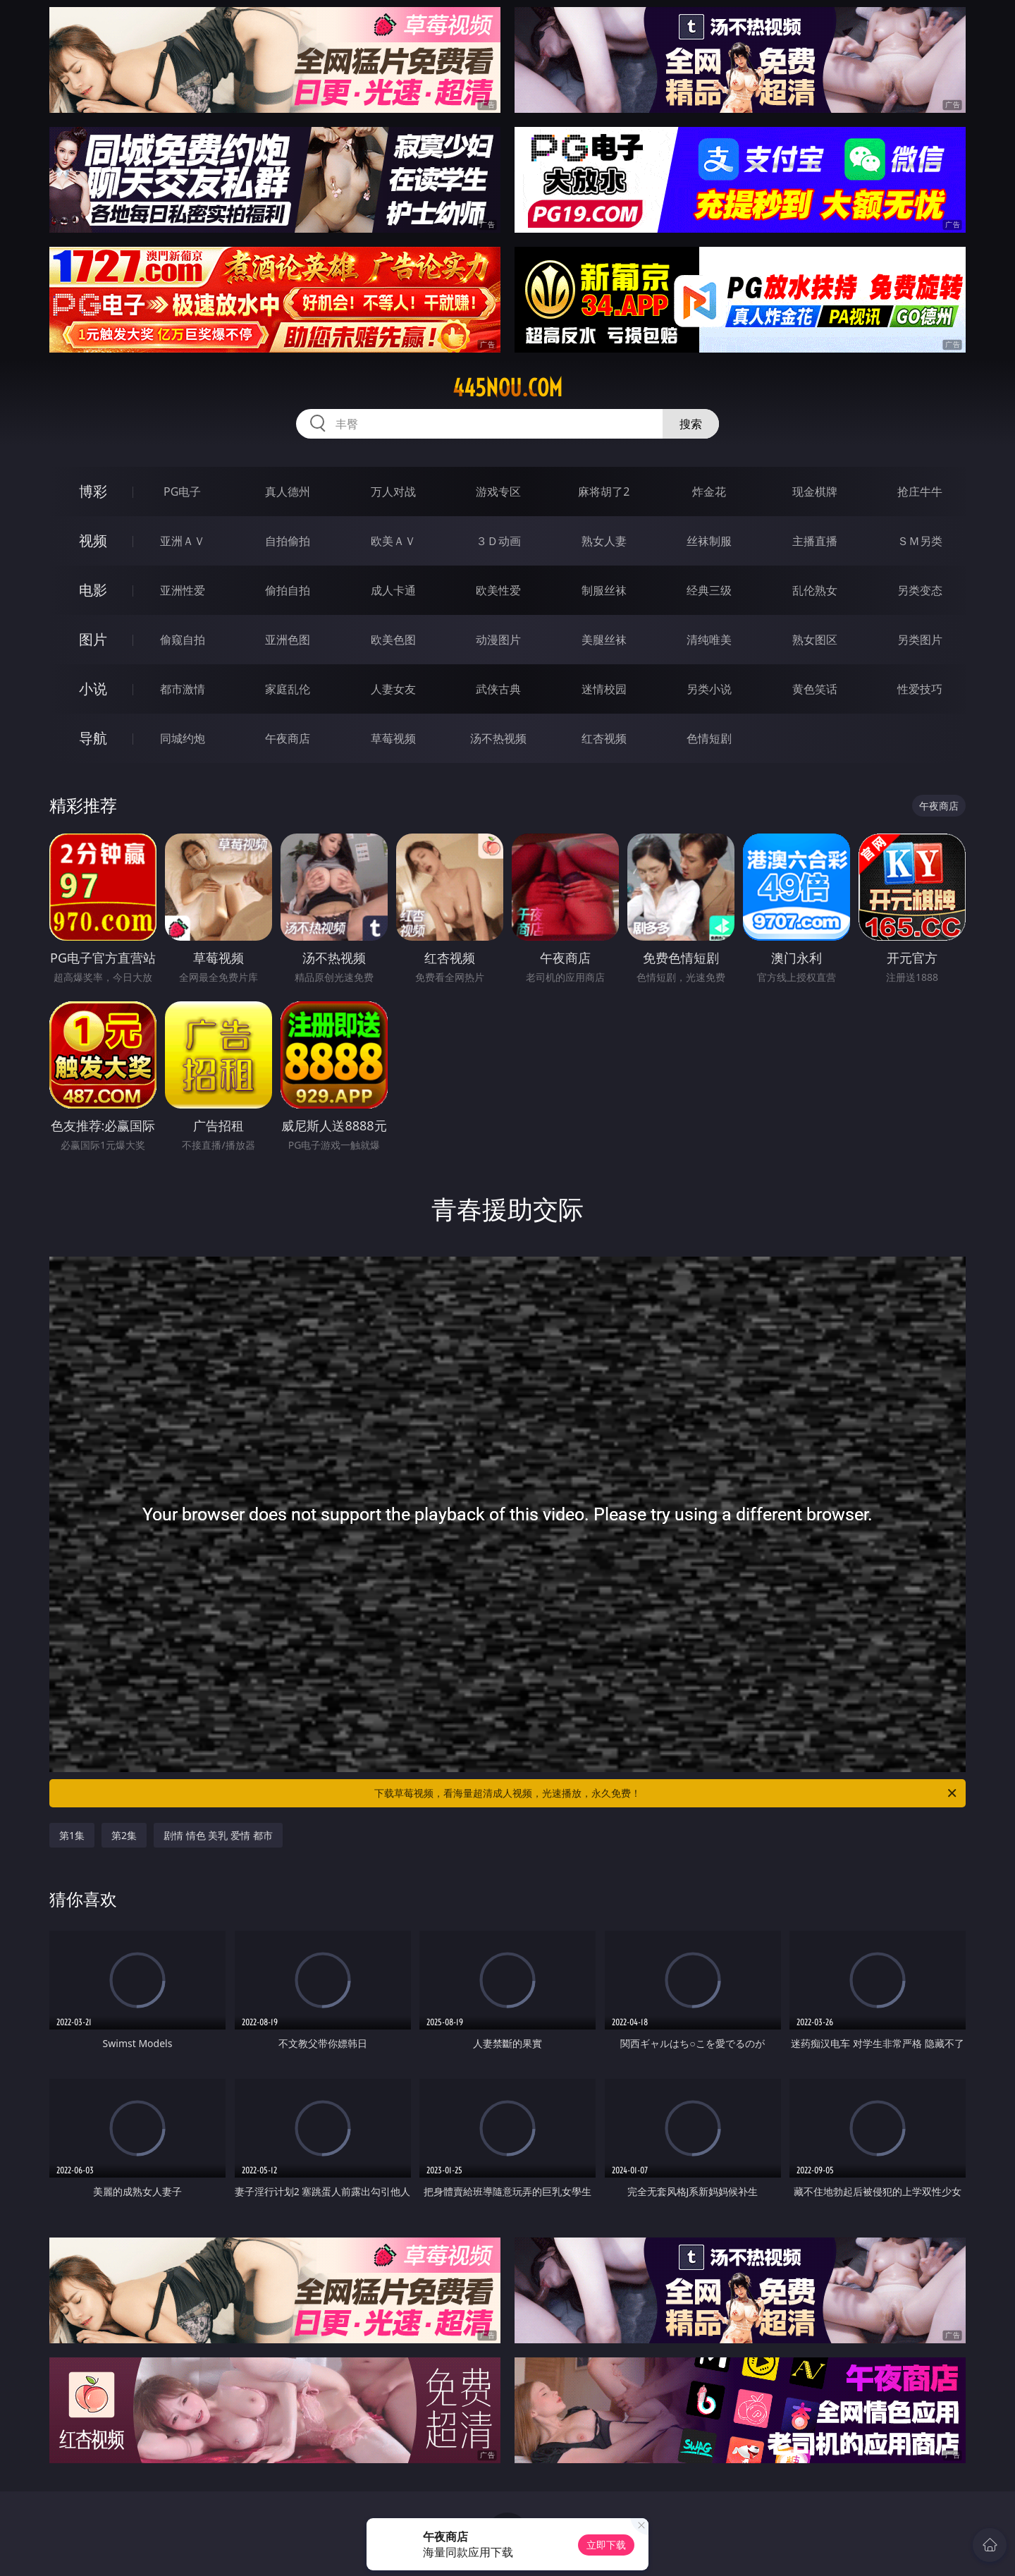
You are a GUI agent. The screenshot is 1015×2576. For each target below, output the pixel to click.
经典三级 (709, 590)
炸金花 (709, 491)
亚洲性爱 (182, 590)
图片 (93, 639)
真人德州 (287, 491)
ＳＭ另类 (919, 541)
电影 (93, 589)
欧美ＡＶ (393, 541)
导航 (93, 737)
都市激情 (182, 689)
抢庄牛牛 (919, 491)
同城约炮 (182, 738)
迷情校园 (604, 689)
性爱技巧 (919, 689)
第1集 (72, 1835)
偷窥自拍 (182, 639)
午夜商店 (287, 738)
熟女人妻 (604, 541)
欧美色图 (393, 639)
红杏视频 (604, 738)
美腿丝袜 (604, 639)
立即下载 (606, 2544)
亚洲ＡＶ (182, 541)
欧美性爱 (498, 590)
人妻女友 (393, 689)
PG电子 (182, 491)
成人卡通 (393, 590)
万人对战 (393, 491)
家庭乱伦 (287, 689)
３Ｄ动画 (498, 541)
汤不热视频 (498, 738)
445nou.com (507, 388)
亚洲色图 (287, 639)
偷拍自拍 (287, 590)
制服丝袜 (604, 590)
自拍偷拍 (287, 541)
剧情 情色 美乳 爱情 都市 (218, 1835)
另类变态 (919, 590)
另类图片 (919, 639)
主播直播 (814, 541)
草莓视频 (393, 738)
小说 (93, 688)
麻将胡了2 (603, 491)
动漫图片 (498, 639)
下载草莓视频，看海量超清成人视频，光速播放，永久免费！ (666, 1793)
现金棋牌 (814, 491)
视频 (93, 540)
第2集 (124, 1835)
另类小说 (709, 689)
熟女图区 (814, 639)
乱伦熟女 (814, 590)
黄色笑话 (814, 689)
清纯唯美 (709, 639)
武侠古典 (498, 689)
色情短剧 (709, 738)
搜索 (690, 424)
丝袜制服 (709, 541)
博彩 (93, 491)
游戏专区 (498, 491)
